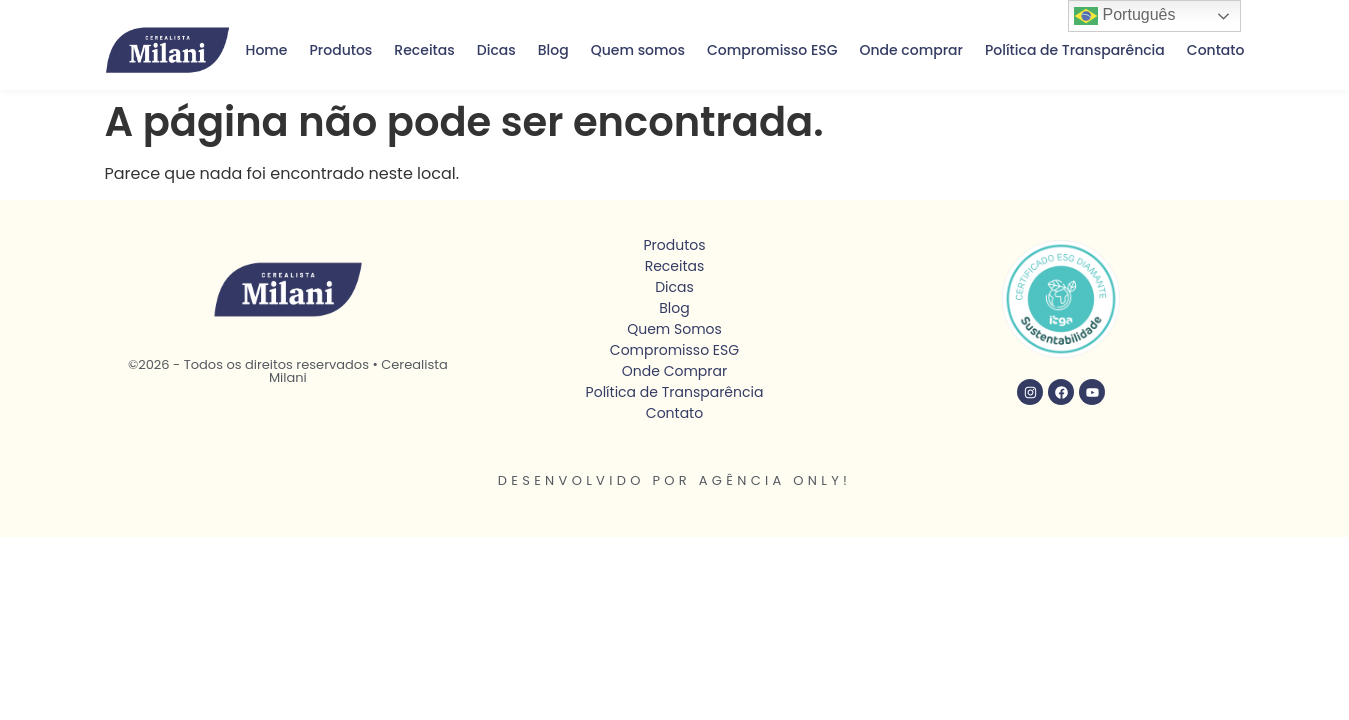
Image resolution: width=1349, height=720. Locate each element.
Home (267, 50)
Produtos (341, 50)
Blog (553, 50)
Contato (1216, 50)
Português (1124, 16)
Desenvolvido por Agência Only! (675, 480)
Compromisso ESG (772, 50)
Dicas (496, 50)
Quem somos (638, 50)
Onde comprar (911, 50)
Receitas (424, 50)
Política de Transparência (1075, 50)
